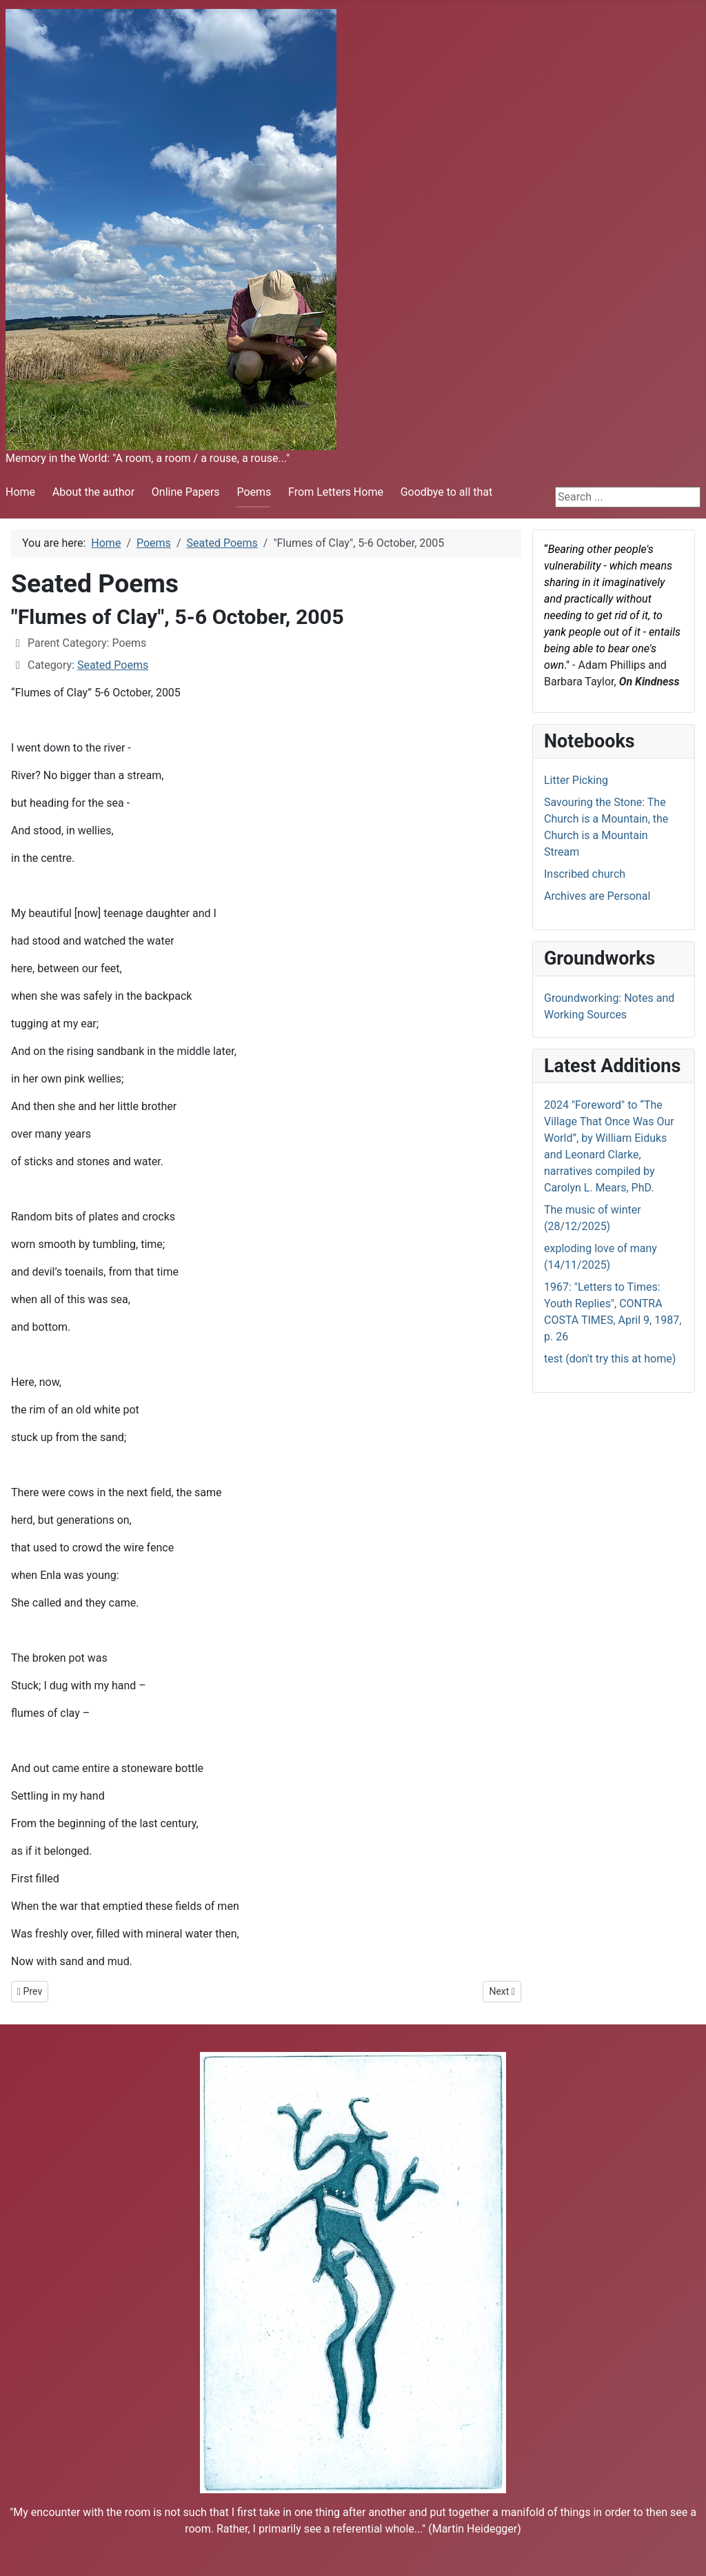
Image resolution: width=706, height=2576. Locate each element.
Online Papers (186, 492)
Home (20, 492)
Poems (253, 492)
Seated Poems (112, 665)
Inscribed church (584, 874)
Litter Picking (576, 780)
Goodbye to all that (447, 492)
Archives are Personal (597, 896)
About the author (93, 492)
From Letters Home (335, 492)
